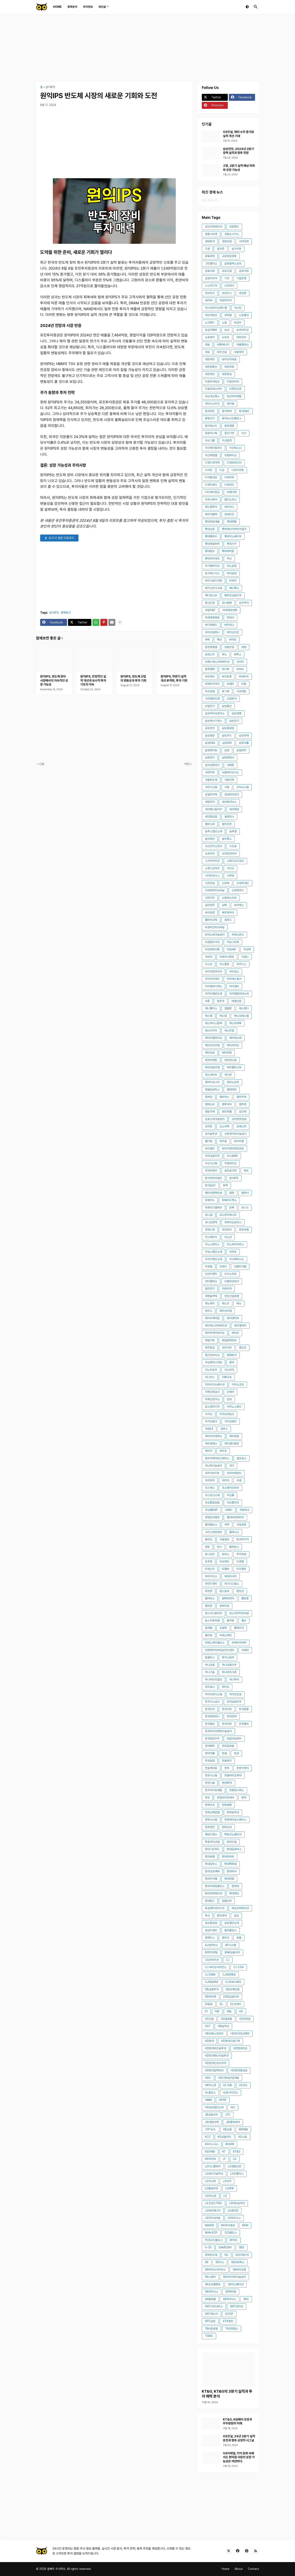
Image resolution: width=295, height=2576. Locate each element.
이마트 (233, 1251)
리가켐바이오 (212, 565)
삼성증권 (210, 735)
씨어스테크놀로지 (215, 934)
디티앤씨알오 (212, 492)
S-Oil (208, 2247)
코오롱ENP (211, 1510)
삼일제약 (241, 750)
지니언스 (210, 1377)
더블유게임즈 (212, 381)
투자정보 (241, 1554)
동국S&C (244, 411)
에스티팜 (229, 1030)
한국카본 (227, 1723)
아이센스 (234, 971)
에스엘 (208, 1015)
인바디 (223, 1266)
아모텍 (247, 949)
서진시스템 (211, 787)
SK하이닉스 (229, 2299)
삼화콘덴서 (228, 757)
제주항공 (210, 1347)
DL (221, 2004)
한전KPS (227, 1782)
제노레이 (210, 1303)
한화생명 (227, 1805)
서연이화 (210, 772)
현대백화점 (230, 1864)
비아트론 (227, 676)
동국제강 (210, 411)
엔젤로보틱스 (212, 1089)
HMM (208, 2100)
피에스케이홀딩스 (215, 1642)
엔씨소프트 (233, 1082)
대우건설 (222, 352)
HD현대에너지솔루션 (217, 2055)
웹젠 (231, 1192)
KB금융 (227, 2129)
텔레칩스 (234, 1546)
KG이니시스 (211, 2144)
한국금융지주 (234, 1701)
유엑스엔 (210, 1229)
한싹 (226, 1768)
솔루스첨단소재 (213, 831)
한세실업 (210, 1760)
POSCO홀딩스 (213, 2240)
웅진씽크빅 (230, 1170)
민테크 (230, 617)
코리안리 (210, 1480)
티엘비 (225, 1569)
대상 (207, 352)
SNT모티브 (236, 2306)
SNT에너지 (211, 2313)
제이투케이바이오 (215, 1333)
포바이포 (224, 1605)
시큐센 (230, 875)
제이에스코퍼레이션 (216, 1325)
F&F (217, 2011)
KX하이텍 (210, 2159)
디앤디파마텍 (212, 462)
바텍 (207, 639)
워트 (246, 1170)
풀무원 (230, 1620)
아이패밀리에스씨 (239, 993)
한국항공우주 (212, 1738)
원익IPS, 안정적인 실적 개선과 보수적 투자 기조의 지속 (93, 680)
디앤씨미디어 (234, 462)
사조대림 (241, 691)
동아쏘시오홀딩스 (232, 418)
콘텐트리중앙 (212, 1517)
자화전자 (227, 1288)
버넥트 (232, 639)
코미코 (225, 1480)
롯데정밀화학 (212, 543)
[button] (247, 6)
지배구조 (227, 1377)
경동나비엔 (211, 234)
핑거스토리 (228, 1657)
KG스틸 (242, 2136)
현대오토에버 (212, 1871)
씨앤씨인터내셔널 (215, 927)
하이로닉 (210, 1687)
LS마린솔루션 (237, 2203)
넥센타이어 (225, 300)
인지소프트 (230, 1274)
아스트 (208, 964)
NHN (245, 2225)
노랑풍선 (244, 315)
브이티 (240, 661)
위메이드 (210, 1200)
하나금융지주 (229, 1664)
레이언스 (229, 506)
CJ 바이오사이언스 (215, 1967)
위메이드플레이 (213, 1207)
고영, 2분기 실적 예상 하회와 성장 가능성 (239, 168)
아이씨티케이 (212, 978)
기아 (226, 278)
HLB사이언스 (230, 2092)
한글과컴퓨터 (234, 1738)
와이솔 (223, 1141)
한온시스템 (211, 1775)
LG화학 (229, 2188)
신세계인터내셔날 (215, 890)
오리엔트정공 (239, 1119)
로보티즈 (229, 514)
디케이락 (229, 477)
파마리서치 (230, 1576)
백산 (219, 639)
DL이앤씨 (235, 2004)
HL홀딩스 (210, 2092)
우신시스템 (211, 1163)
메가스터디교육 (213, 588)
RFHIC (234, 2240)
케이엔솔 (234, 1436)
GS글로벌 (226, 2018)
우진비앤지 (211, 1170)
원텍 (225, 1185)
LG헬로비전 (211, 2188)
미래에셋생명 (229, 610)
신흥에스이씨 (229, 897)
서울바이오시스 (230, 772)
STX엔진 (228, 2321)
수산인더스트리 (213, 846)
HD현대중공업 (239, 2070)
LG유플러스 (237, 2173)
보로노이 (210, 654)
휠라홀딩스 (230, 1930)
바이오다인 (233, 632)
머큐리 (233, 580)
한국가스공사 (212, 1701)
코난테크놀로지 (213, 1465)
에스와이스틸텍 (213, 1023)
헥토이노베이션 (233, 1834)
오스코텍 (224, 1126)
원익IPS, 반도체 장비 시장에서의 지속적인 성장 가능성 (54, 680)
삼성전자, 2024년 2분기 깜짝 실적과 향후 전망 (238, 151)
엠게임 (208, 1096)
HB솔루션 (223, 2026)
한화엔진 (210, 1827)
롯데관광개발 (212, 521)
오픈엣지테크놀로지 (235, 1133)
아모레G (231, 949)
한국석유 (227, 1709)
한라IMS (210, 1746)
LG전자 (227, 2181)
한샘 (224, 1753)
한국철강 (210, 1723)
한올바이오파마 (233, 1775)
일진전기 (210, 1288)
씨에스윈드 (238, 934)
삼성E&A (210, 742)
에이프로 (210, 1052)
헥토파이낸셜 (212, 1841)
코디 (231, 1465)
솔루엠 (233, 831)
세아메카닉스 (229, 801)
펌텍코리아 (228, 1598)
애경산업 (236, 1001)
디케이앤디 (211, 484)
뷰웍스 (237, 654)
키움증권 (224, 1539)
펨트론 (245, 1598)
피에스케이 (225, 1635)
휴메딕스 (210, 1937)
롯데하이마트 (212, 558)
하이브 (225, 1687)
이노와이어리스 (235, 1244)
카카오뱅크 (211, 1421)
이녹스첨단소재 (213, 1251)
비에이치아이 (212, 683)
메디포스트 (211, 595)
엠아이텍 (241, 1096)
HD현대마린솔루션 (215, 2048)
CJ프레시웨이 (233, 1982)
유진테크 (227, 1229)
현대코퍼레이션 (213, 1893)
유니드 (245, 1207)
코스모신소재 (212, 1495)
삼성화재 (244, 735)
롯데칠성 (210, 551)
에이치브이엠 (212, 1045)
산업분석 (232, 698)
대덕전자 (241, 337)
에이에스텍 (235, 1037)
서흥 (226, 787)
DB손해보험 (232, 1989)
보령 (243, 647)
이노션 (228, 1237)
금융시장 (210, 270)
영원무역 (210, 1111)
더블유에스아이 (213, 388)
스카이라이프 (212, 860)
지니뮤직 (229, 1369)
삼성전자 (210, 728)
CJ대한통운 (229, 1974)
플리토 (208, 1635)
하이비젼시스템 (213, 1694)
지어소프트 (238, 1384)
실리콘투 (210, 905)
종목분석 (65, 612)
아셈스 (245, 956)
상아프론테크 (212, 765)
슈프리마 (210, 853)
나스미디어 (211, 285)
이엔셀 (208, 1266)
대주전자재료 (229, 359)
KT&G (236, 2151)
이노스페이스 (212, 1244)
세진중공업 (211, 816)
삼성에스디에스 (213, 720)
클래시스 (234, 1532)
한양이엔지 (242, 1768)
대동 (207, 344)
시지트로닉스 (212, 875)
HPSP (223, 2100)
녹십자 (237, 322)
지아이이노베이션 (215, 1384)
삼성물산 (227, 706)
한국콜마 (244, 1723)
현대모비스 (211, 1864)
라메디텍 (232, 492)
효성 (236, 1915)
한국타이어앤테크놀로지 (218, 1731)
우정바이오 (230, 1163)
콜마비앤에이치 (235, 1517)
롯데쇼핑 (210, 529)
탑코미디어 (242, 1539)
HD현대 (209, 2041)
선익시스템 (242, 787)
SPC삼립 (210, 2321)
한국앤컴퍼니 (212, 1716)
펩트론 (208, 1605)
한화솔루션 (233, 1812)
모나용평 (227, 602)
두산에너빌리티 (213, 447)
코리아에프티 (234, 1473)
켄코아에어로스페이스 (217, 1458)
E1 (206, 2011)
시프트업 (210, 883)
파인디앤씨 (211, 1583)
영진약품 (227, 1111)
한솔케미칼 (211, 1768)
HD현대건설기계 (230, 2041)
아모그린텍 (233, 942)
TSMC (209, 2336)
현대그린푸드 (212, 1849)
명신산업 (210, 602)
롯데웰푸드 (211, 536)
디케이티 (229, 484)
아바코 (208, 956)
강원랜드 (234, 226)
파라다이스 (211, 1576)
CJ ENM (210, 1974)
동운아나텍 (211, 433)
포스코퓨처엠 (212, 1620)
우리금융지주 (212, 1155)
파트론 (208, 1591)
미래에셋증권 (212, 617)
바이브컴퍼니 (212, 632)
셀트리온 (227, 824)
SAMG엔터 (225, 2247)
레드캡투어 (211, 506)
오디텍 (242, 1111)
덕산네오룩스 (212, 396)
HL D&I (227, 2085)
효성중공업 (211, 1923)
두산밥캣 (227, 440)
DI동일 (208, 2004)
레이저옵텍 (211, 514)
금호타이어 (211, 278)
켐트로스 (241, 1458)
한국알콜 (244, 1709)
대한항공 (227, 374)
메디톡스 (234, 588)
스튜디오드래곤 (235, 860)
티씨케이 (224, 1561)
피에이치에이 (239, 1642)
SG (226, 2254)
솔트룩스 (227, 838)
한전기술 (210, 1782)
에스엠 (223, 1015)
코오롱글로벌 (212, 1502)
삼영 (226, 750)
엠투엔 (242, 1104)
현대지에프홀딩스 (215, 1886)
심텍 (224, 905)
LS (225, 2195)
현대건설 (232, 1841)
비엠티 (230, 683)
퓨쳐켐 (208, 1628)
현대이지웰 (211, 1878)
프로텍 (223, 1628)
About (239, 2568)
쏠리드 (228, 919)
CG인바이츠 (212, 1959)
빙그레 (225, 691)
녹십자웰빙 (211, 329)
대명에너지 (223, 344)
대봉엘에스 (242, 344)
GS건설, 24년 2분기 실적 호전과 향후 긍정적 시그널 (239, 2438)
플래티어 (239, 1628)
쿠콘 (226, 1524)
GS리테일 (245, 2018)
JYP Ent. (210, 2129)
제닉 (238, 1303)
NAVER (209, 2225)
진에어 (230, 1392)
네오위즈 (210, 293)
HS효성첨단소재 (214, 2107)
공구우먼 (236, 248)
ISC (233, 2107)
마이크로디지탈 (213, 580)
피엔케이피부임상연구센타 (219, 1650)
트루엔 (208, 1561)
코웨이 (228, 1510)
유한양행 (244, 1229)
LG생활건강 (234, 2166)
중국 (231, 1362)
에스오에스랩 (241, 1015)
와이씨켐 (239, 1141)
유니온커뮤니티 (228, 1215)
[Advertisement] (147, 47)
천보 (229, 1399)
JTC (227, 2114)
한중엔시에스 (236, 1790)
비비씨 (240, 669)
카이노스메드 (234, 1406)
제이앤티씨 (233, 1318)
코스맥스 (210, 1487)
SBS (241, 2247)
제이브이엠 (225, 1310)
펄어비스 (210, 1598)
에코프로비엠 (212, 1067)
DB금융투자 (212, 1989)
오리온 (208, 1126)
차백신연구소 (212, 1399)
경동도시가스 (231, 234)
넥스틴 (238, 307)
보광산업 (229, 647)
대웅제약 (239, 352)
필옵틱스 (210, 1657)
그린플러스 (211, 263)
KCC (208, 2136)
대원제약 (210, 359)
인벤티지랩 (240, 1266)
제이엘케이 (240, 1325)
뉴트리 (225, 337)
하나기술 (210, 1672)
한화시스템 (211, 1819)
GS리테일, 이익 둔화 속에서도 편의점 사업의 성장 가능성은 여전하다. (239, 2457)
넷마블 (228, 315)
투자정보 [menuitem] (88, 6)
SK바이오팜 (239, 2269)
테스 (219, 1546)
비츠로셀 (210, 691)
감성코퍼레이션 (213, 226)
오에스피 (241, 1126)
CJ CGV (239, 1967)
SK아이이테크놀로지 (234, 2277)
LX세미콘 (233, 2210)
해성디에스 (211, 1834)
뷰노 (224, 654)
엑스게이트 (211, 1074)
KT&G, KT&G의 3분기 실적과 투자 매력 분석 (227, 2394)
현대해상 (234, 1893)
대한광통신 (211, 366)
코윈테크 (244, 1510)
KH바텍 (230, 2144)
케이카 (208, 1451)
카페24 (209, 1428)
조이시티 (227, 1347)
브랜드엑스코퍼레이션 (217, 661)
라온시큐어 (211, 499)
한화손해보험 (212, 1812)
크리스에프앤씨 (213, 1532)
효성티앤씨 (211, 1930)
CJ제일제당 (211, 1982)
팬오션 (240, 1591)
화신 (207, 1915)
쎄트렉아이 (228, 912)
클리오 (208, 1539)
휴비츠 (225, 1937)
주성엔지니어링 (213, 1362)
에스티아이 (211, 1030)
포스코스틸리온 (213, 1613)
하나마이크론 (229, 1672)
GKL (229, 2011)
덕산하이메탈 (234, 396)
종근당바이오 (212, 1355)
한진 (207, 1797)
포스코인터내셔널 (239, 1613)
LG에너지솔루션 (214, 2173)
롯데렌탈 (232, 521)
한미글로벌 (228, 1746)
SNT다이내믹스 (214, 2306)
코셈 (238, 1480)
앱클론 (228, 1008)
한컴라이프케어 (225, 1797)
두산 (243, 433)
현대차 (235, 1886)
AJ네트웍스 (211, 1945)
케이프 (223, 1451)
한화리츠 (210, 1805)
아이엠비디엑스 (213, 986)
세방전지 (210, 801)
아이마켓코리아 (213, 971)
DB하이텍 (210, 1996)
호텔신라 (227, 1900)
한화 (243, 1797)
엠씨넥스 (224, 1096)
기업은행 (241, 278)
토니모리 (210, 1554)
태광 (207, 1546)
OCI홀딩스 (231, 2232)
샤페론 (230, 765)
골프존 (220, 248)
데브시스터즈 (212, 403)
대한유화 (229, 366)
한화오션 (227, 1827)
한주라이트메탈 (213, 1790)
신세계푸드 (238, 890)
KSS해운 (210, 2151)
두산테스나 (235, 447)
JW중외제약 (233, 2122)
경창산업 (227, 241)
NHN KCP (211, 2232)
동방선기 (210, 418)
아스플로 (224, 964)
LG (234, 2159)
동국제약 (227, 411)
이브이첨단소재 (213, 1259)
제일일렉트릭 (229, 1340)
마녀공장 (232, 573)
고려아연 (244, 241)
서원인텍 (229, 779)
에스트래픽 (235, 1023)
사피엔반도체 (212, 698)
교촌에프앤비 (229, 256)
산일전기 (210, 706)
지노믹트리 (211, 1369)
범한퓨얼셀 (211, 647)
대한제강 (210, 374)
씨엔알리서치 (212, 942)
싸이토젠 (210, 912)
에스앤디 (244, 1008)
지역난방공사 (212, 1392)
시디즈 (230, 868)
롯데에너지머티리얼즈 (234, 529)
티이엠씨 (241, 1569)
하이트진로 (235, 1694)
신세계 (225, 883)
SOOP (229, 2313)
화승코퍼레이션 (240, 1908)
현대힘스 (210, 1900)
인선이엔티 (211, 1274)
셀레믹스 (229, 816)
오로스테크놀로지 (215, 1119)
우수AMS (232, 1155)
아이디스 (241, 964)
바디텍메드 (211, 624)
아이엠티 (234, 986)
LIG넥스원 (210, 2195)
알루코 (220, 1001)
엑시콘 (228, 1074)
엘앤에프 (232, 1089)
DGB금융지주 (231, 1996)
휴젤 (238, 1937)
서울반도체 (211, 779)
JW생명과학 (212, 2122)
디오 (221, 470)
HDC (208, 2077)
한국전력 (232, 1716)
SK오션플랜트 (213, 2284)
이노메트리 (211, 1237)
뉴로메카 (210, 337)
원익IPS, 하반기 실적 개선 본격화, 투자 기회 (174, 678)
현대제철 (229, 1878)
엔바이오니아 (212, 1082)
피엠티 (245, 1650)
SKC (246, 2299)
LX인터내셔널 (212, 2218)
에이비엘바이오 (213, 1037)
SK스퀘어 (210, 2277)
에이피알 (227, 1052)
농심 (226, 329)
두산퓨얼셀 (211, 455)
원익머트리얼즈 (213, 1178)
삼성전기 (234, 720)
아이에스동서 (234, 978)
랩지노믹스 (230, 499)
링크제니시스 (212, 573)
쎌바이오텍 (211, 919)
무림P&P (210, 610)
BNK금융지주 (232, 1952)
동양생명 (229, 425)
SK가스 (220, 2262)
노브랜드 (210, 322)
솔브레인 (210, 838)
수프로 (233, 846)
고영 (207, 248)
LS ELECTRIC (213, 2203)
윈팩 (231, 1207)
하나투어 (234, 1679)
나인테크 (229, 285)
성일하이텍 (211, 794)
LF (224, 2159)
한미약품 (210, 1753)
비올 (243, 683)
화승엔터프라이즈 (215, 1908)
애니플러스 (211, 1008)
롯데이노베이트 (233, 536)
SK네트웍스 (237, 2262)
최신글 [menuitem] (102, 6)
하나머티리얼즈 (213, 1679)
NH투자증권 (228, 2225)
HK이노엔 (210, 2085)
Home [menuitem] (57, 6)
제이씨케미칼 (212, 1318)
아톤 (207, 1001)
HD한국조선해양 (240, 2033)
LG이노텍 (210, 2181)
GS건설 (209, 2018)
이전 (186, 764)
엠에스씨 (210, 1104)
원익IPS (50, 87)
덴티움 (230, 403)
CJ (227, 1959)
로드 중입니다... (211, 200)
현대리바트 (228, 1856)
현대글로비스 (234, 1849)
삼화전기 (210, 757)
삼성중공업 (228, 728)
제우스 (208, 1310)
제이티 (235, 1333)
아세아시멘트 (226, 956)
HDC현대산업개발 (228, 2077)
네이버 (208, 300)
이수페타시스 (236, 1259)
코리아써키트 (212, 1473)
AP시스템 (230, 1945)
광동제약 (210, 256)
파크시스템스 (231, 1583)
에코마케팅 (211, 1060)
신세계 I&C (242, 883)
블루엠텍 (210, 669)
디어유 (208, 470)
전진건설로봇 (231, 1296)
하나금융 (210, 1664)
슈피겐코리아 (229, 853)
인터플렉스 (211, 1281)
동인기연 (229, 433)
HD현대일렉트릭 (214, 2070)
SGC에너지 (242, 2254)
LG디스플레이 (213, 2166)
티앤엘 (240, 1561)
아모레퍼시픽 (212, 949)
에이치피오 (233, 1045)
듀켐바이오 (230, 455)
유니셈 (208, 1215)
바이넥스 (229, 624)
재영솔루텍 (211, 1296)
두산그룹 (210, 440)
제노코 (225, 1303)
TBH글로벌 (211, 2328)
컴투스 (224, 1428)
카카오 (208, 1414)
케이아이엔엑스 (213, 1436)
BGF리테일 (211, 1952)
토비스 (225, 1554)
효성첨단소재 (231, 1923)
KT (224, 2151)
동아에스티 (211, 425)
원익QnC (210, 1185)
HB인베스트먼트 (214, 2033)
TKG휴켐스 (231, 2328)
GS (241, 2011)
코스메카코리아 (230, 1487)
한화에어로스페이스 (235, 1819)
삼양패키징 (211, 750)
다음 (41, 764)
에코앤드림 (230, 1060)
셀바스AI (210, 824)
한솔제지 (227, 1760)
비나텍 (225, 669)
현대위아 (232, 1871)
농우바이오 (242, 329)
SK (206, 2262)
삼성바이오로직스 (215, 713)
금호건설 (227, 270)
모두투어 (244, 602)
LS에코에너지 (212, 2210)
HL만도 (243, 2085)
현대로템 (210, 1856)
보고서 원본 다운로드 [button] (61, 538)
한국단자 (210, 1709)
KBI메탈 (243, 2129)
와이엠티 (210, 1148)
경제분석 (210, 241)
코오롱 (230, 1495)
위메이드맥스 (229, 1200)
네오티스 (227, 293)
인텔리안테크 (231, 1281)
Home (225, 2568)
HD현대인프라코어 (215, 2063)
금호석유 (244, 270)
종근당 (242, 1347)
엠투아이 (227, 1104)
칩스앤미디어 (212, 1406)
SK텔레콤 (210, 2299)
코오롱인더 (233, 1502)
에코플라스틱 (234, 1067)
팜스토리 (224, 1591)
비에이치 (244, 676)
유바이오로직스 (233, 1222)
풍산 (243, 1620)
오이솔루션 (211, 1133)
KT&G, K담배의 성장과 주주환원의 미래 (237, 2421)
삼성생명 (237, 713)
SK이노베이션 (236, 2284)
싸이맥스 (239, 905)
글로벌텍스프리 (233, 263)
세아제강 (234, 809)
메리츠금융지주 (233, 595)
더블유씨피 (233, 381)
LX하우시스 (234, 2218)
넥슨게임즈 (211, 315)
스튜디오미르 (212, 868)
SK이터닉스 (211, 2291)
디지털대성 (211, 477)
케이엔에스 (211, 1443)
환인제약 (222, 1915)
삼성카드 (227, 735)
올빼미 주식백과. (56, 2568)
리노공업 (232, 565)
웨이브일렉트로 (213, 1192)
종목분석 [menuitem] (72, 6)
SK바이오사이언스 (215, 2269)
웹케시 (245, 1192)
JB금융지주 (211, 2114)
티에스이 (210, 1569)
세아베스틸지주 (213, 809)
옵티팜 (208, 1141)
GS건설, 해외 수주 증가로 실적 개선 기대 (238, 134)
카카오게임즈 (226, 1414)
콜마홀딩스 (211, 1524)
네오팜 (242, 293)
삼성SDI (227, 742)
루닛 (229, 558)
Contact (253, 2568)
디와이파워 (237, 470)
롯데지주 (232, 543)
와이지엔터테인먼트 (233, 1148)
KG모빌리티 (224, 2136)
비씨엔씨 (210, 676)
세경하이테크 (231, 794)
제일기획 (210, 1340)
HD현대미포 (240, 2048)
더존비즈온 (235, 388)
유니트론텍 (211, 1222)
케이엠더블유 (231, 1443)
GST (208, 2026)
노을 (224, 322)
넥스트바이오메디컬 (216, 307)
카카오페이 (230, 1421)
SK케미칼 (230, 2291)
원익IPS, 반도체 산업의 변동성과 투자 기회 (133, 678)
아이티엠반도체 (213, 993)
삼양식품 (244, 742)
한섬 (236, 1753)
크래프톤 (241, 1524)
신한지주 (210, 897)
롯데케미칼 (228, 551)
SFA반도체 (211, 2254)
